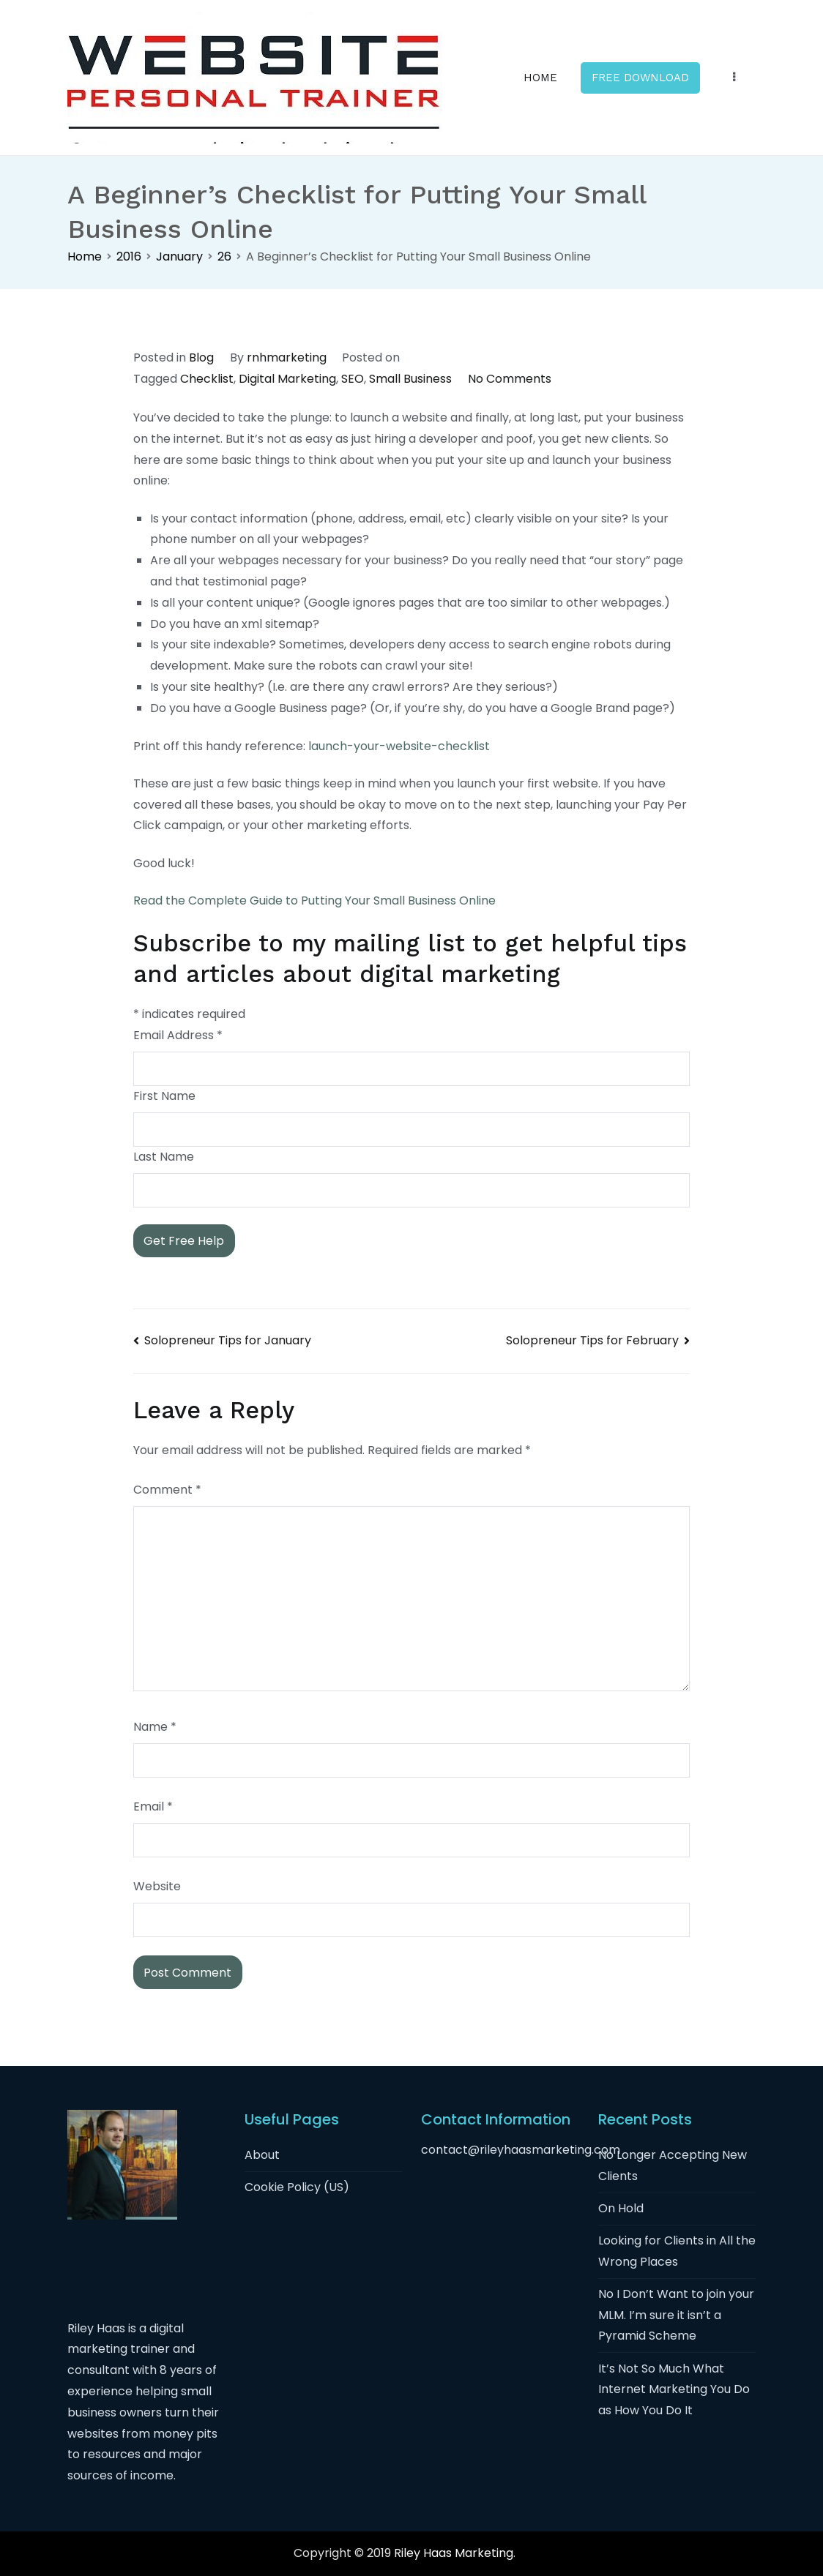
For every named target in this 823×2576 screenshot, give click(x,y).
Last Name (163, 1156)
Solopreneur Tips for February (592, 1340)
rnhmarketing (287, 357)
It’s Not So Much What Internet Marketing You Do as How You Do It (674, 2389)
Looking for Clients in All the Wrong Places (677, 2251)
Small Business (410, 378)
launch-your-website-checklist (399, 746)
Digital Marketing (287, 378)
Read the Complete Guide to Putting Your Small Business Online (314, 900)
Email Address (178, 1035)
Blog (201, 357)
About (262, 2154)
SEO (352, 378)
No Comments (509, 378)
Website (157, 1886)
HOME (540, 77)
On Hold (621, 2208)
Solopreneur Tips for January (227, 1340)
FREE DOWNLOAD (640, 77)
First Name (164, 1095)
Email (153, 1806)
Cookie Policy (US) (297, 2187)
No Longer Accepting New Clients (672, 2165)
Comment (167, 1489)
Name (154, 1726)
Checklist (207, 378)
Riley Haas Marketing (453, 2553)
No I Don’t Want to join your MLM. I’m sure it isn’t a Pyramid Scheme (676, 2315)
